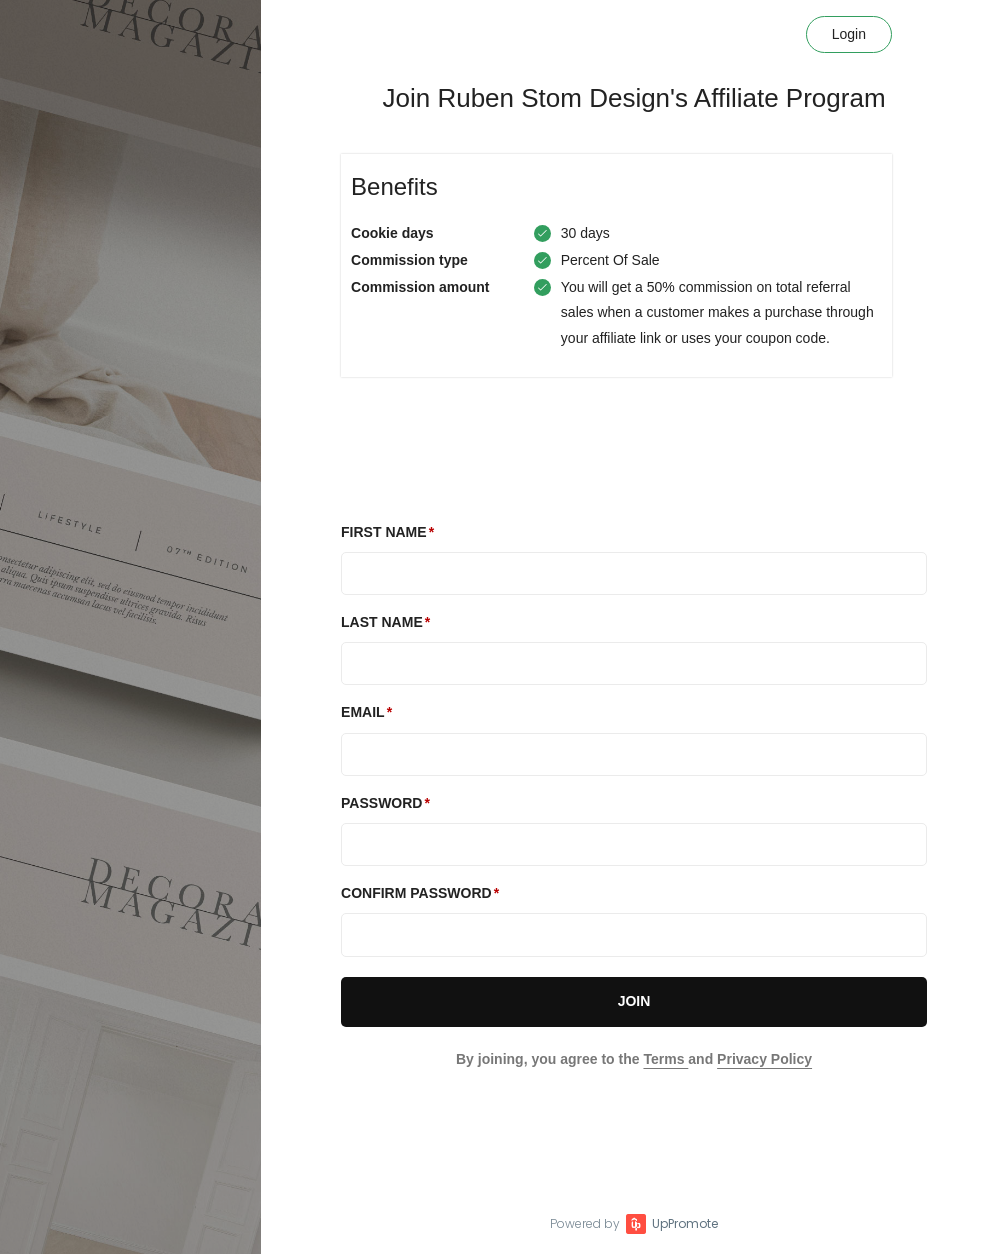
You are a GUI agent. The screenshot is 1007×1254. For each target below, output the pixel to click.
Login (849, 34)
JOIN (634, 1001)
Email (363, 712)
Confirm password (416, 893)
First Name (384, 532)
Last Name (382, 622)
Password (381, 803)
